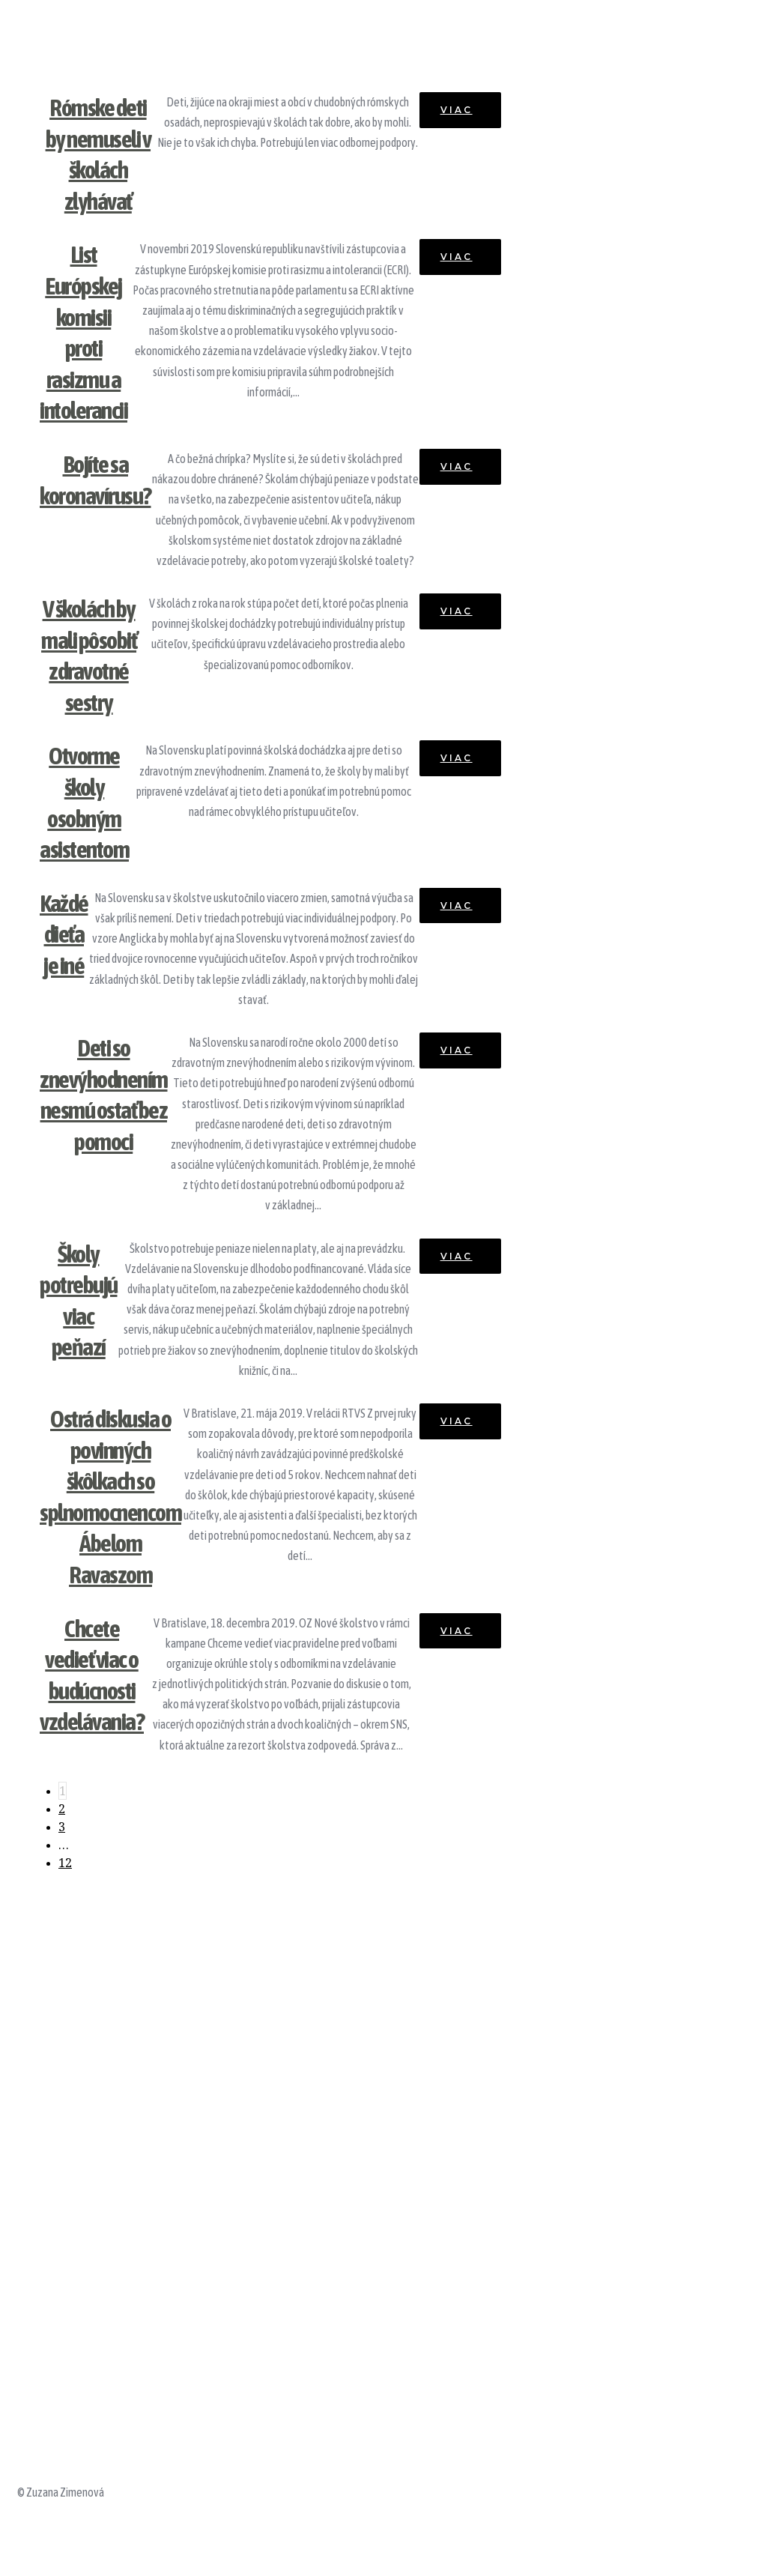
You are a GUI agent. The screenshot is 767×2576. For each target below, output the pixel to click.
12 (65, 1862)
